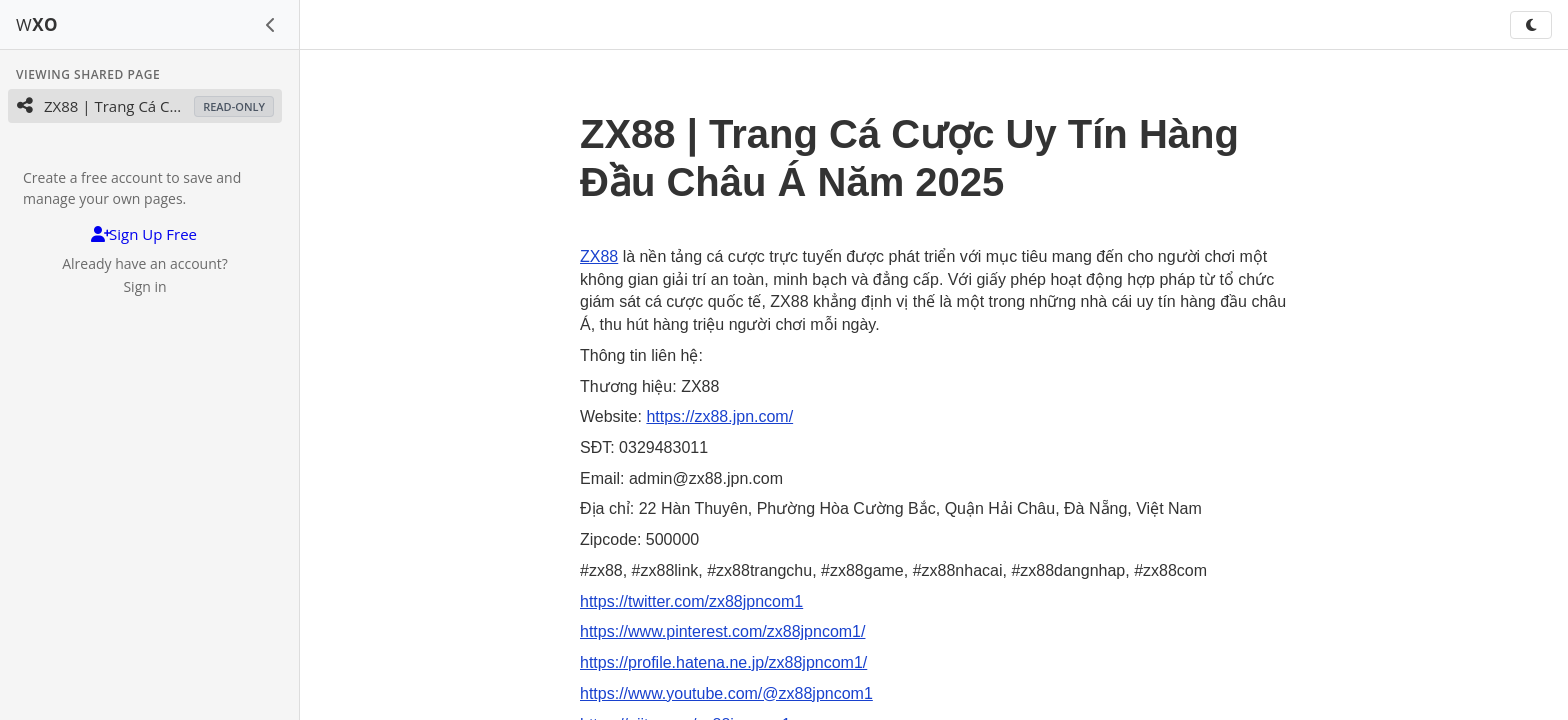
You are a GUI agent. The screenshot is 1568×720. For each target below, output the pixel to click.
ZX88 (599, 256)
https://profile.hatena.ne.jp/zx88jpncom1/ (723, 662)
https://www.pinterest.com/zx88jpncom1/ (722, 631)
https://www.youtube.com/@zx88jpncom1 (726, 693)
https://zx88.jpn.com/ (719, 416)
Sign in (144, 286)
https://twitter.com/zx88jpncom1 (691, 601)
